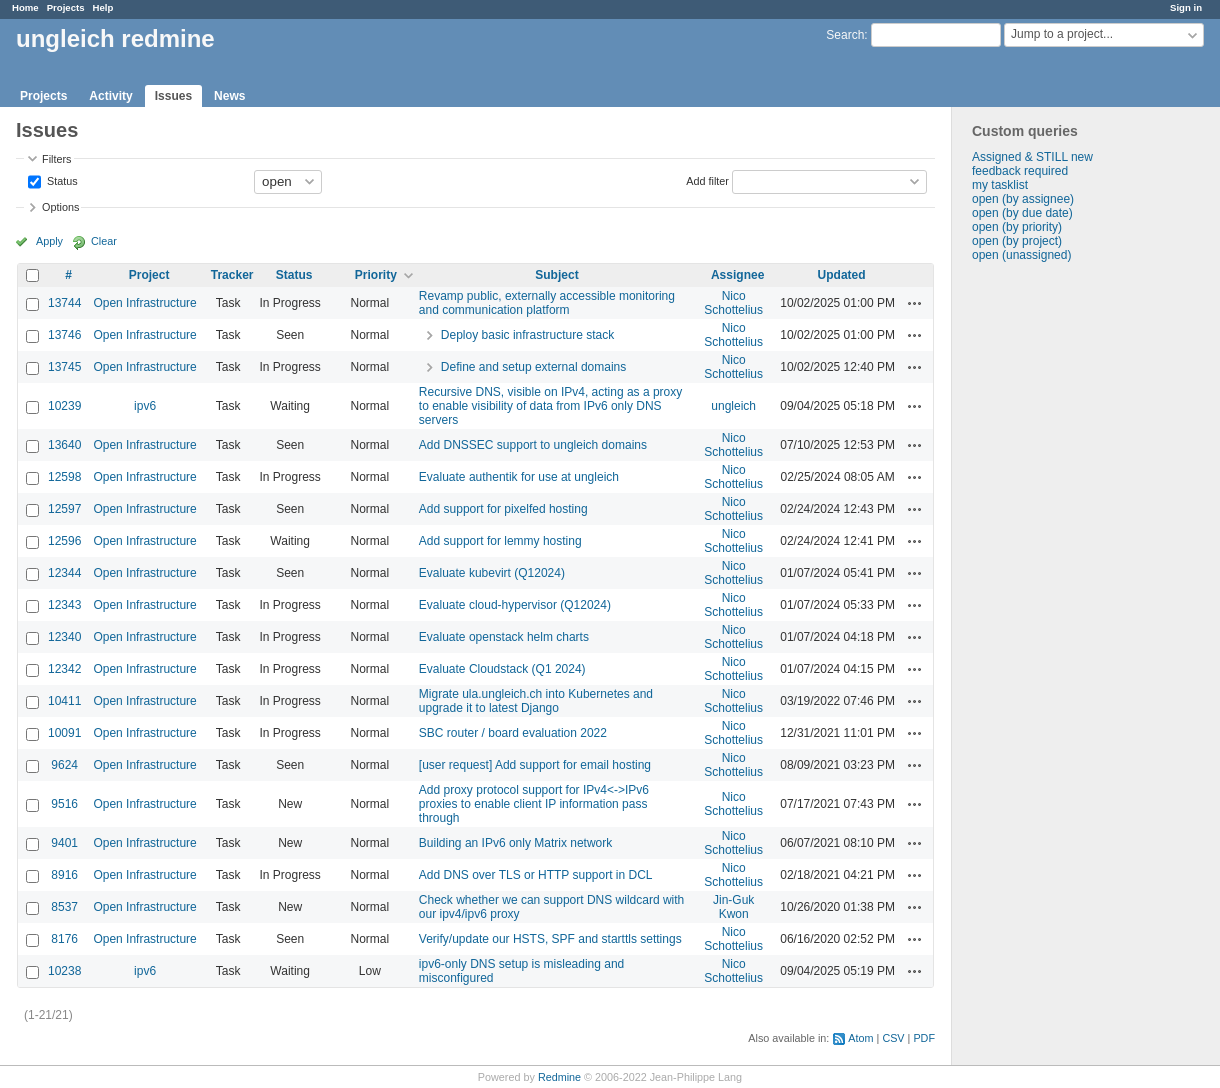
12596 (64, 541)
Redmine (559, 1077)
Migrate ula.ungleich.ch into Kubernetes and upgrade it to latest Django (536, 701)
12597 (64, 509)
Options (60, 207)
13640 (64, 445)
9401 (64, 843)
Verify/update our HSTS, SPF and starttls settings (550, 939)
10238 (64, 971)
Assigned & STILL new (1032, 157)
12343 (64, 605)
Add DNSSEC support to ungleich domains (533, 445)
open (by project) (1017, 241)
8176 (64, 939)
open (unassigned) (1021, 255)
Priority (376, 275)
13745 (64, 367)
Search (845, 35)
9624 (64, 765)
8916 (64, 875)
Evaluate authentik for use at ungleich (519, 477)
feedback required (1020, 171)
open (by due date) (1022, 213)
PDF (924, 1038)
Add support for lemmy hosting (500, 541)
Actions (915, 303)
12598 (64, 477)
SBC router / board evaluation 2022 (513, 733)
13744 (64, 303)
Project (149, 275)
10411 (64, 701)
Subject (556, 275)
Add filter (707, 180)
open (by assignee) (1023, 199)
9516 (64, 804)
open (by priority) (1017, 227)
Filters (56, 159)
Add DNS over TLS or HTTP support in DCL (536, 875)
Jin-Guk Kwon (733, 907)
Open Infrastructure (144, 303)
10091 (64, 733)
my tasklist (1000, 185)
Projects (66, 7)
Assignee (737, 275)
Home (25, 7)
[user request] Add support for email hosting (535, 765)
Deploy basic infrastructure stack (527, 335)
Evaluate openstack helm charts (504, 637)
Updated (842, 275)
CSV (893, 1038)
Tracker (232, 275)
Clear (104, 241)
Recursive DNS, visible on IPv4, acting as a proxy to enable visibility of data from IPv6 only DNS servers (550, 406)
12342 (64, 669)
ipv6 (145, 406)
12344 (64, 573)
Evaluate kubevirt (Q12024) (492, 573)
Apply (49, 241)
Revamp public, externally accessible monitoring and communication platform (547, 303)
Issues (173, 96)
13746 (64, 335)
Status (61, 180)
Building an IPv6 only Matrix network (515, 843)
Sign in (1186, 7)
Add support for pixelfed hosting (503, 509)
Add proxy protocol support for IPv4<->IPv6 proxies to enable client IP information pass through (534, 804)
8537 (64, 907)
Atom (860, 1038)
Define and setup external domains (533, 367)
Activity (110, 96)
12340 (64, 637)
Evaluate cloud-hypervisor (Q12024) (515, 605)
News (229, 96)
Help (103, 7)
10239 (64, 406)
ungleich (733, 406)
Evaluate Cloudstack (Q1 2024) (502, 669)
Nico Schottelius (733, 303)
